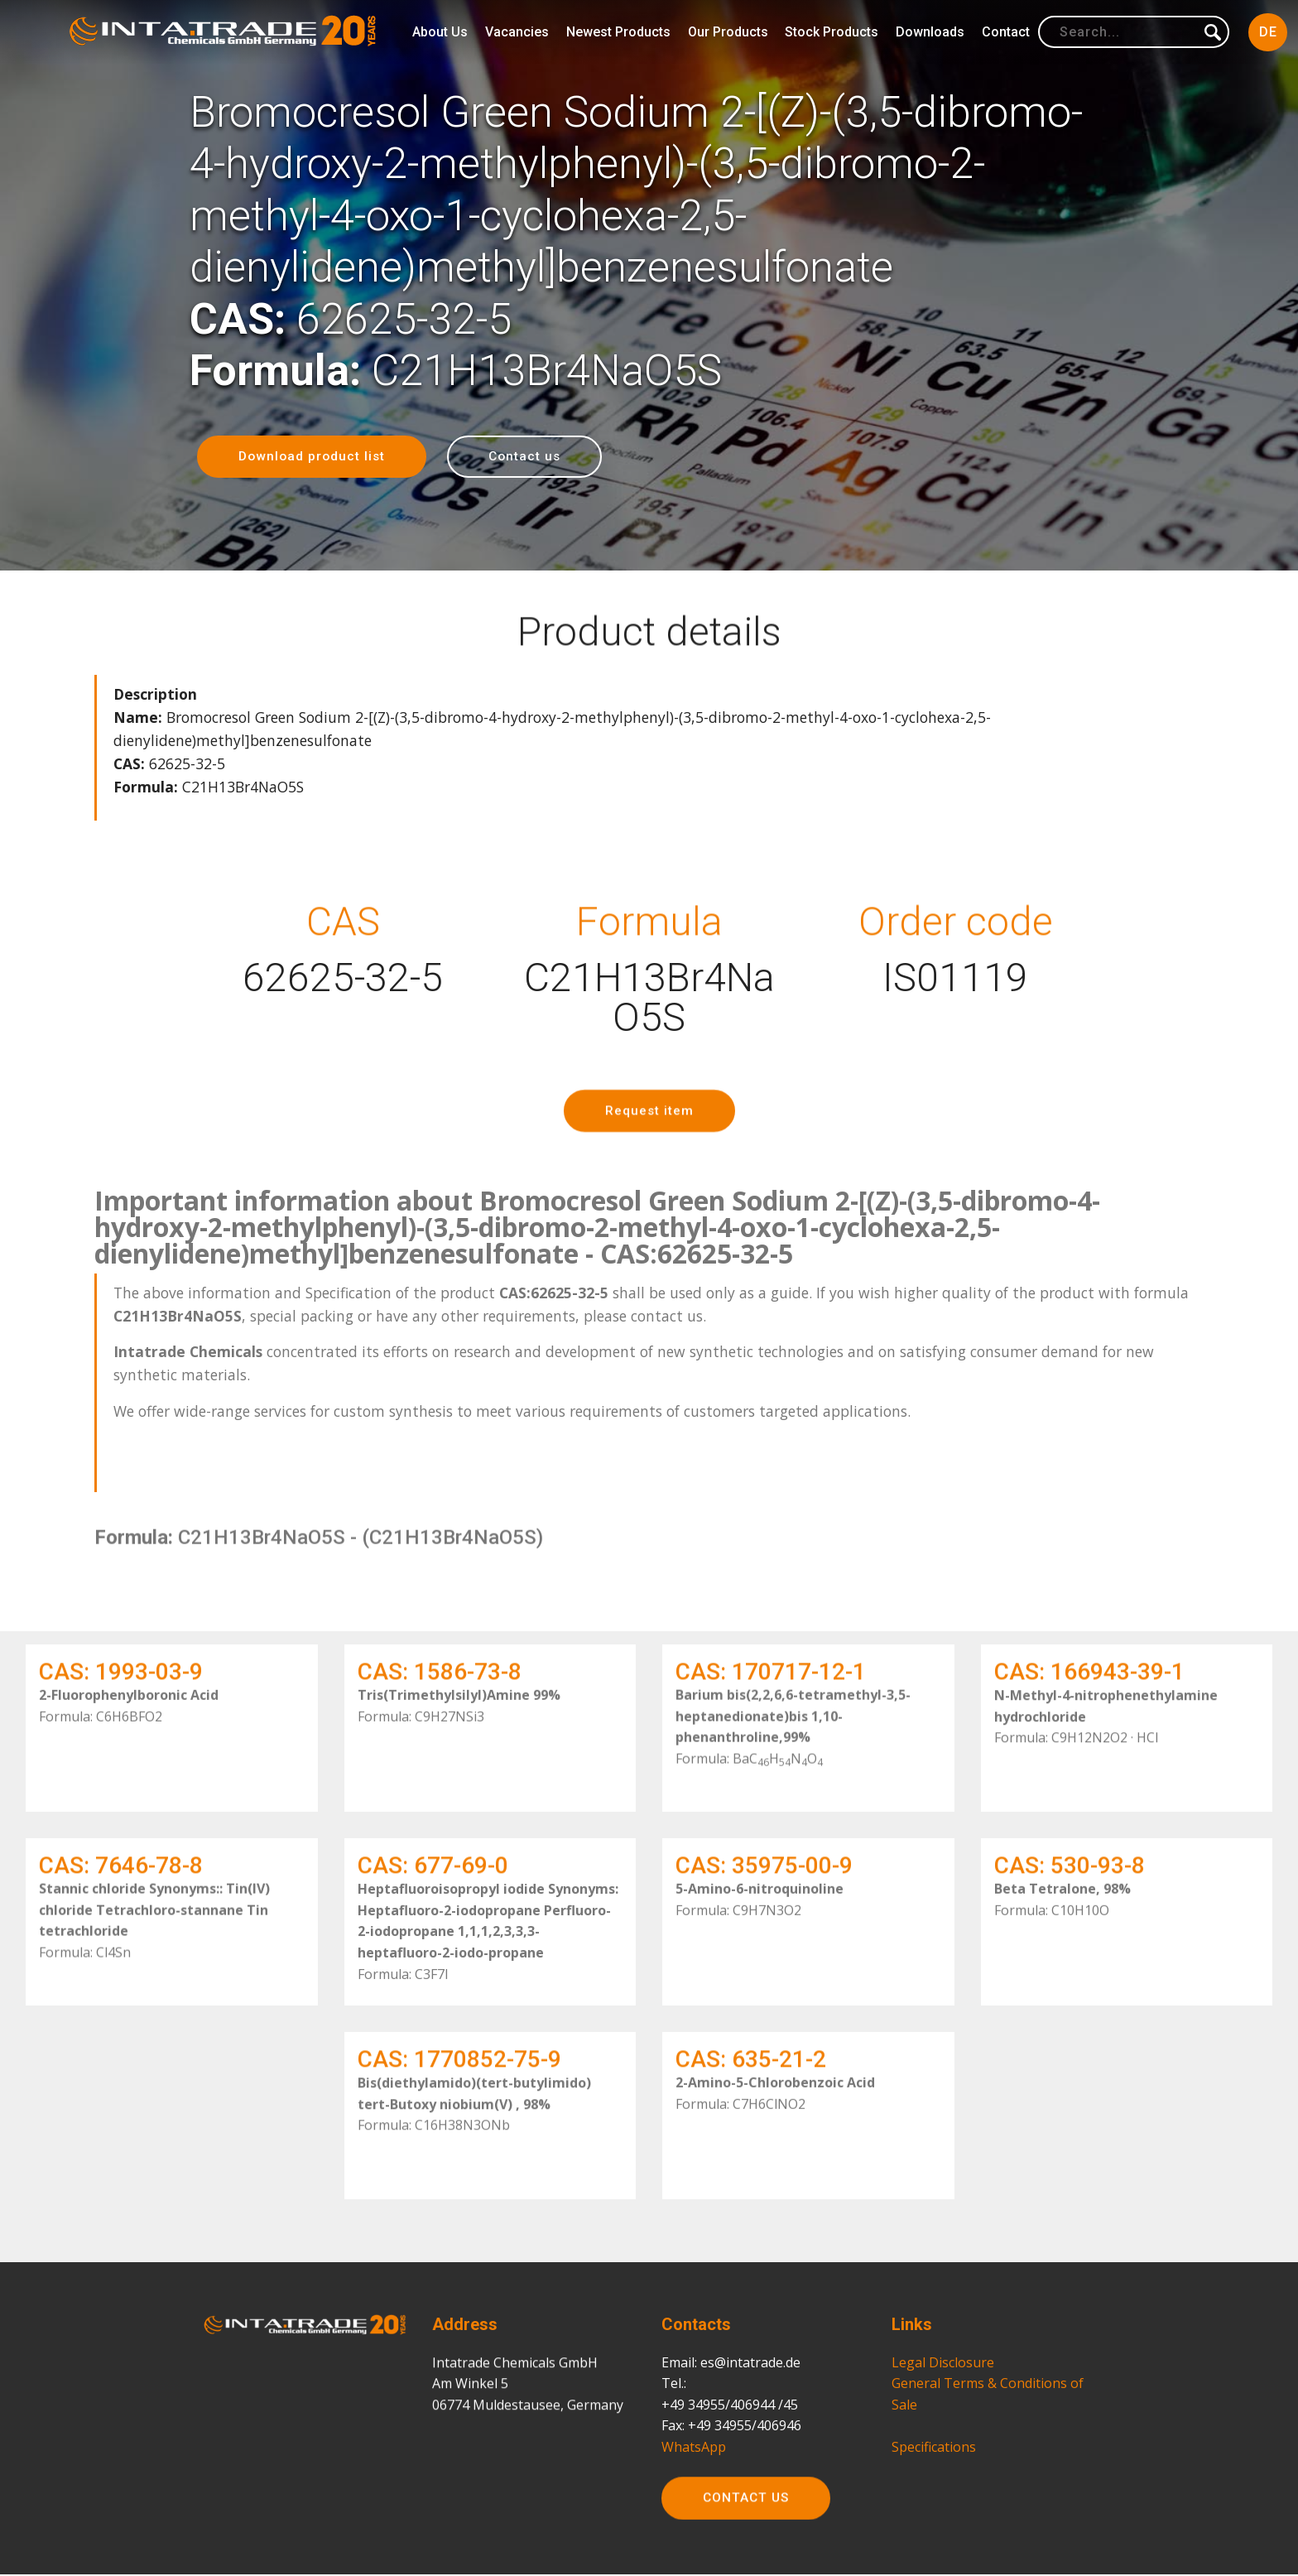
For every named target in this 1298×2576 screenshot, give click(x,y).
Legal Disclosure (943, 2433)
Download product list (313, 457)
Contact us (530, 457)
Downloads (930, 32)
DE (1268, 32)
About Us (440, 32)
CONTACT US (747, 2527)
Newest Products (618, 32)
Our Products (728, 32)
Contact (1006, 32)
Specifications (934, 2518)
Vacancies (517, 32)
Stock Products (831, 32)
